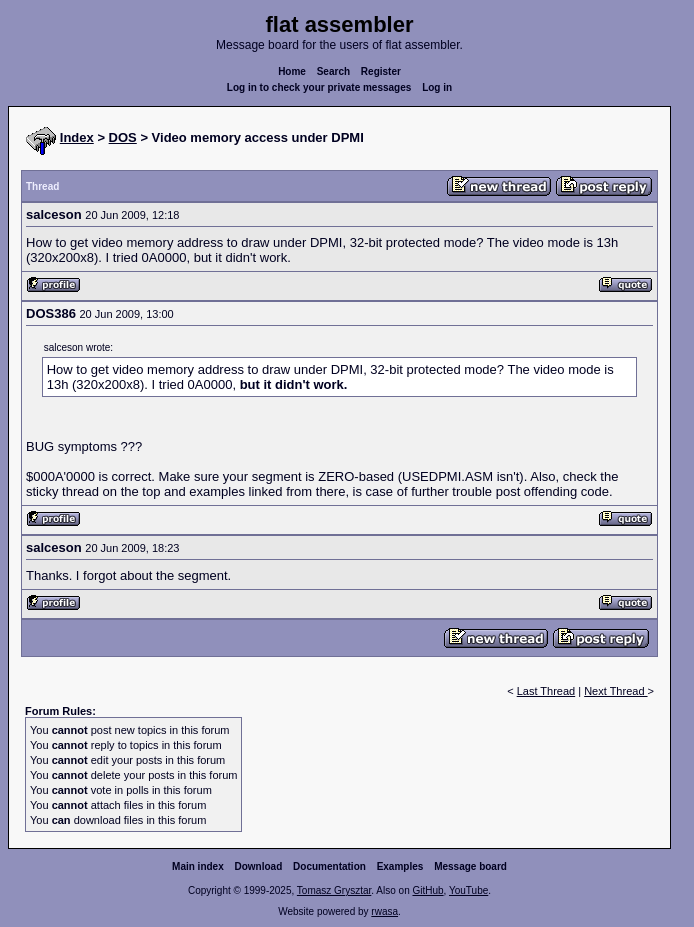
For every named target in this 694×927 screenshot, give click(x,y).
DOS (123, 137)
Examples (400, 866)
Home (292, 71)
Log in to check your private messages (319, 87)
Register (381, 71)
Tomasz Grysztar (334, 890)
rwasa (384, 911)
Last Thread (546, 691)
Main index (198, 866)
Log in (437, 87)
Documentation (329, 866)
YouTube (468, 890)
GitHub (427, 890)
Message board (470, 866)
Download (259, 866)
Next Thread (615, 691)
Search (333, 71)
